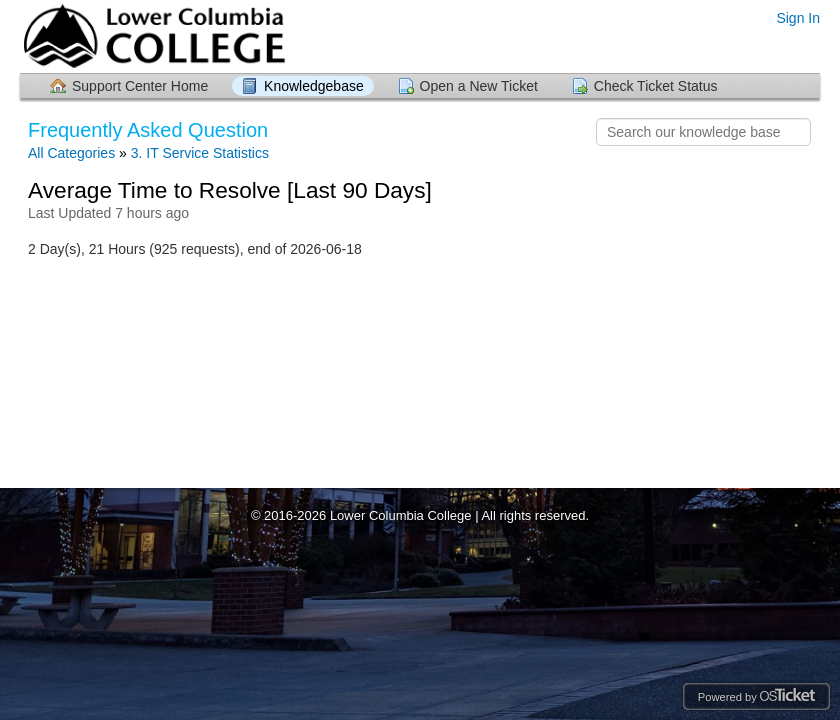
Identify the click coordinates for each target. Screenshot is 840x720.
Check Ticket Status (656, 86)
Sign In (798, 18)
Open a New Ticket (479, 86)
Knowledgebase (314, 86)
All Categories (71, 153)
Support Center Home (140, 86)
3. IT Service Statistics (200, 153)
